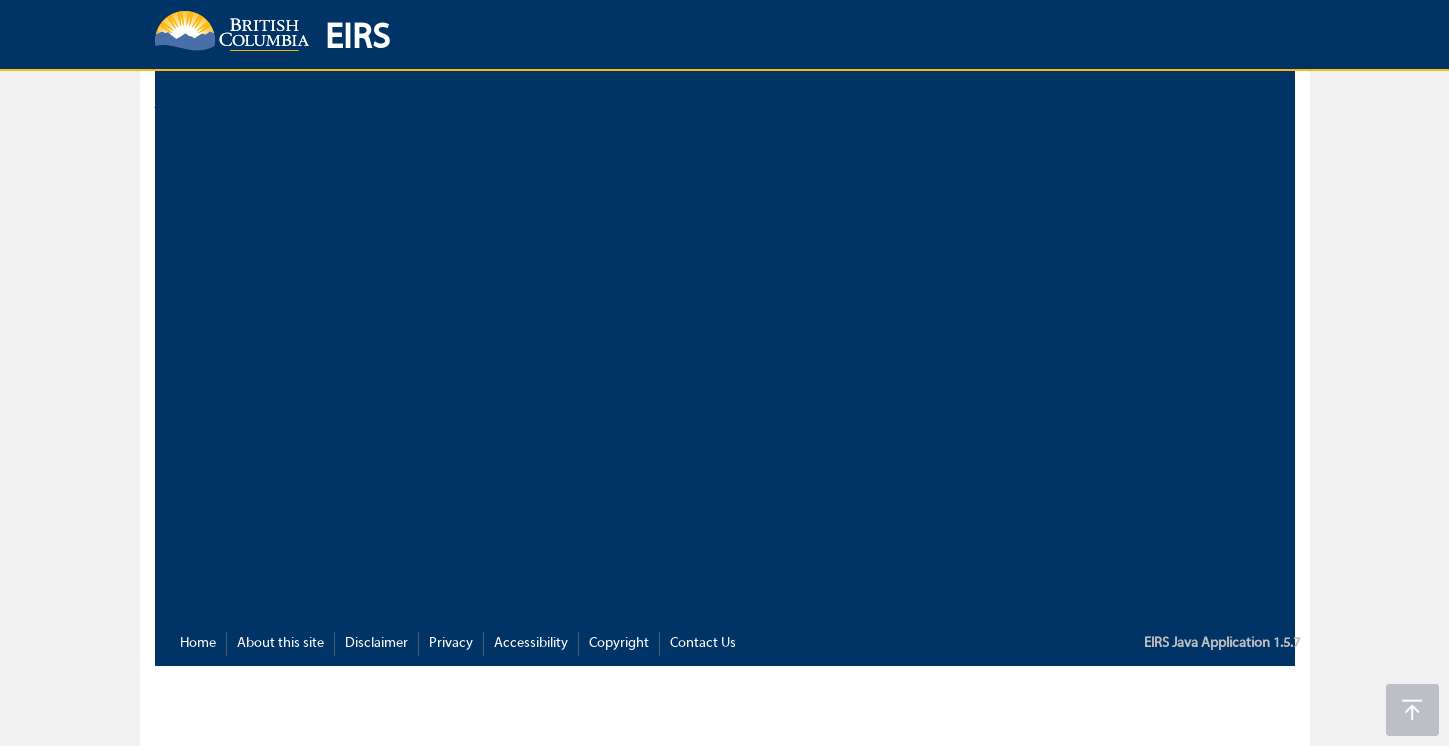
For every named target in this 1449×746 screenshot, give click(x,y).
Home (198, 643)
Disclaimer (376, 643)
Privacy (451, 643)
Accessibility (531, 643)
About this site (280, 643)
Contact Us (703, 643)
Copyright (619, 643)
